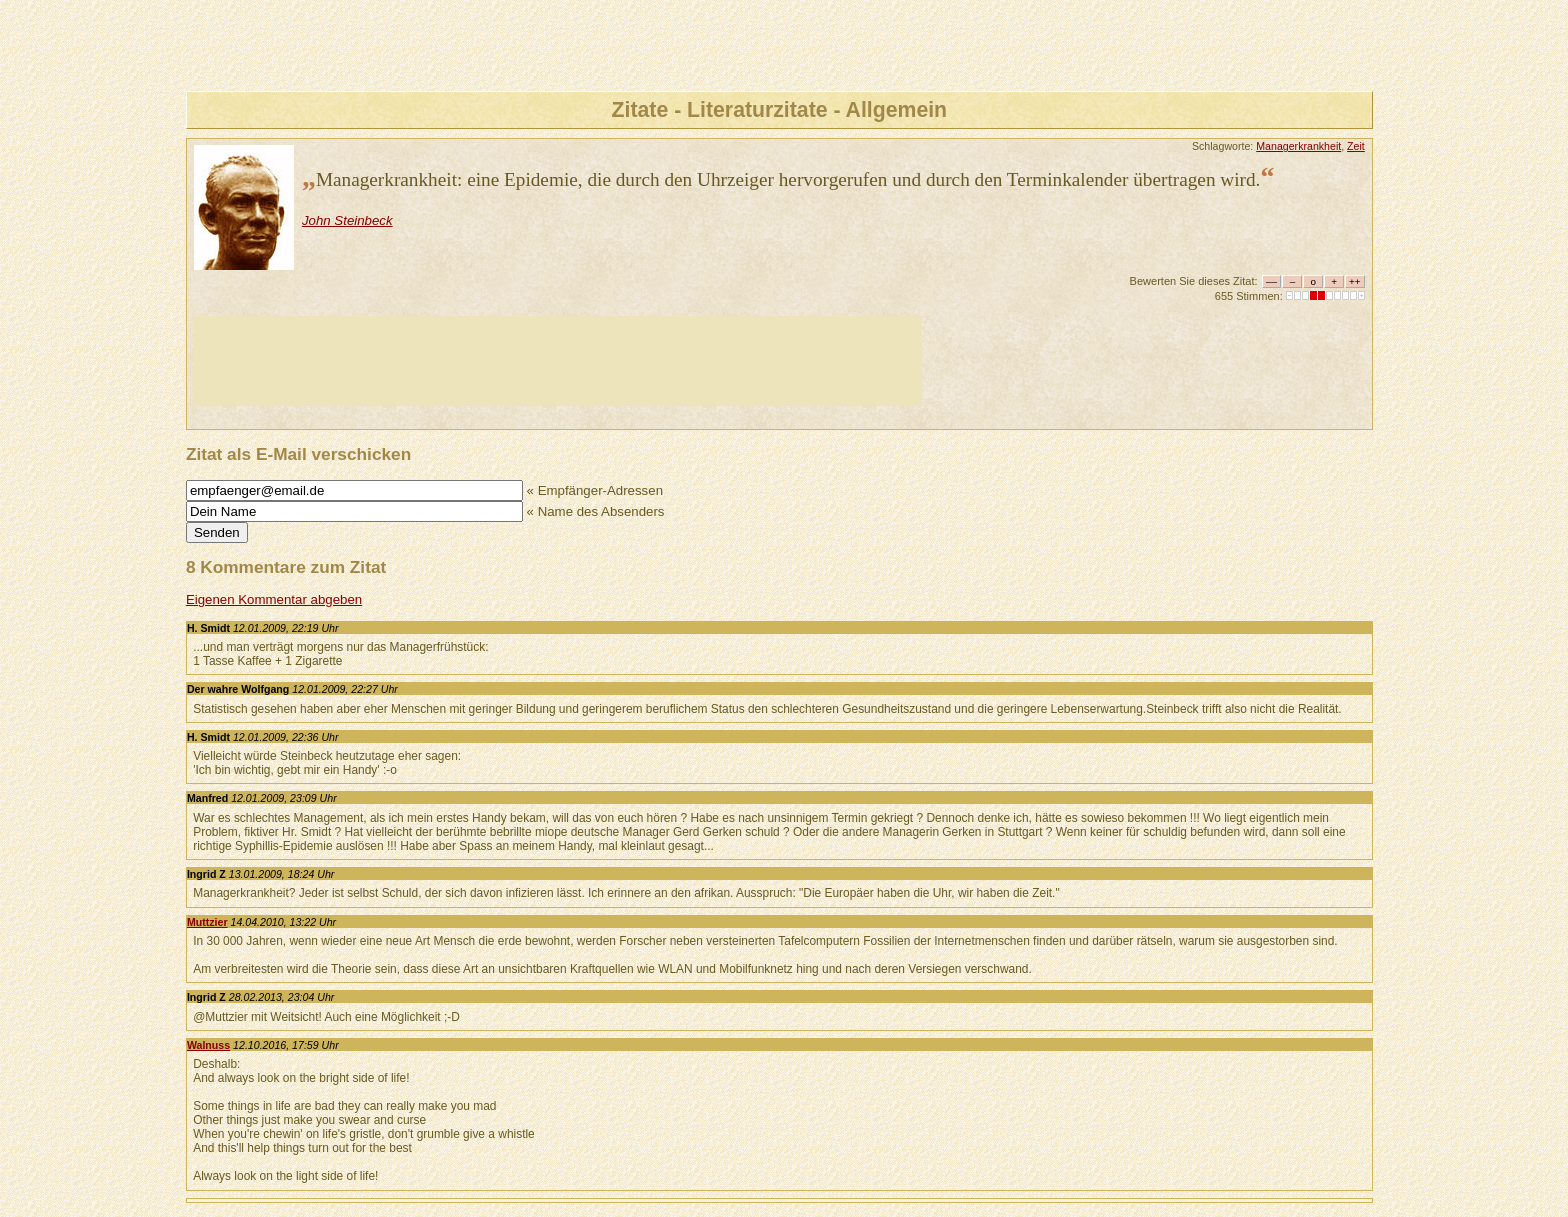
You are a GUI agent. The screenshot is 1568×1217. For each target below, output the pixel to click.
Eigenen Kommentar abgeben (274, 599)
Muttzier (207, 922)
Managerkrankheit (1298, 146)
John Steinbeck (347, 220)
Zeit (1356, 146)
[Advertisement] (558, 361)
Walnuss (208, 1045)
